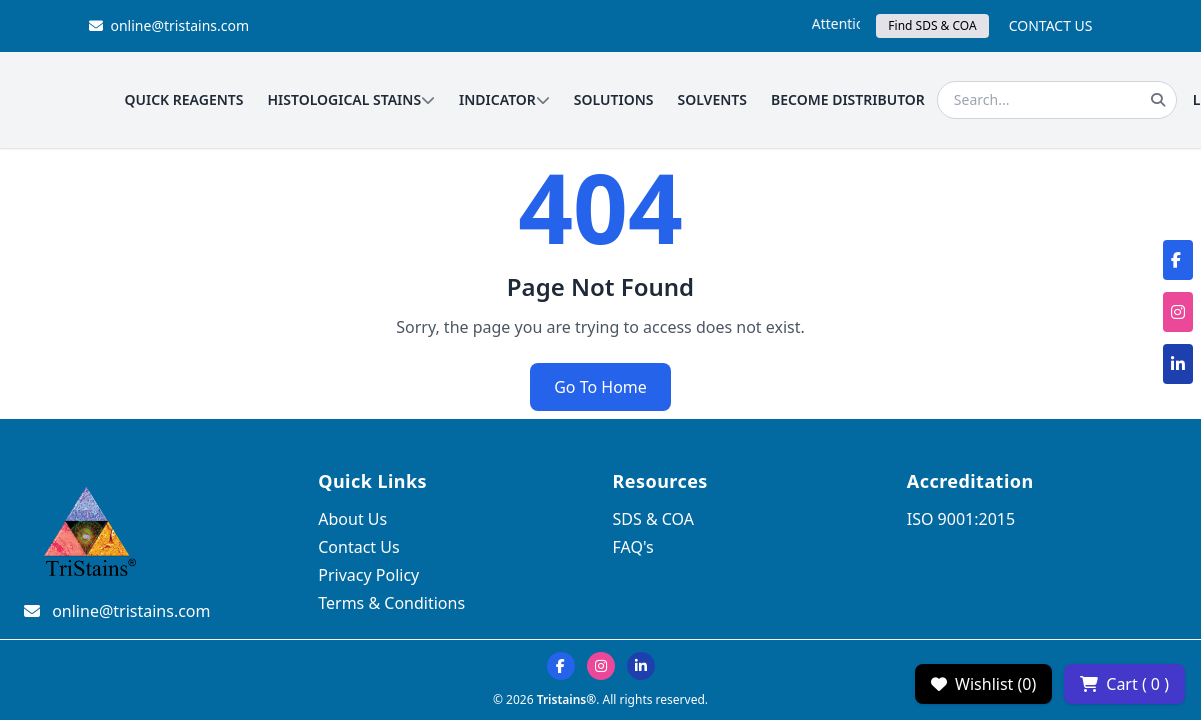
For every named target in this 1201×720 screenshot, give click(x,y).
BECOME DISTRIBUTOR (848, 99)
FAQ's (633, 547)
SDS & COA (653, 519)
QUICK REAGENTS (184, 99)
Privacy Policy (368, 575)
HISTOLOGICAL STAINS (351, 99)
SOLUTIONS (614, 99)
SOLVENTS (713, 99)
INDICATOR (504, 99)
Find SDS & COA (932, 25)
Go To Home (600, 387)
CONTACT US (1051, 25)
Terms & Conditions (391, 603)
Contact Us (358, 547)
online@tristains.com (169, 25)
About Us (352, 519)
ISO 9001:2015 (961, 519)
